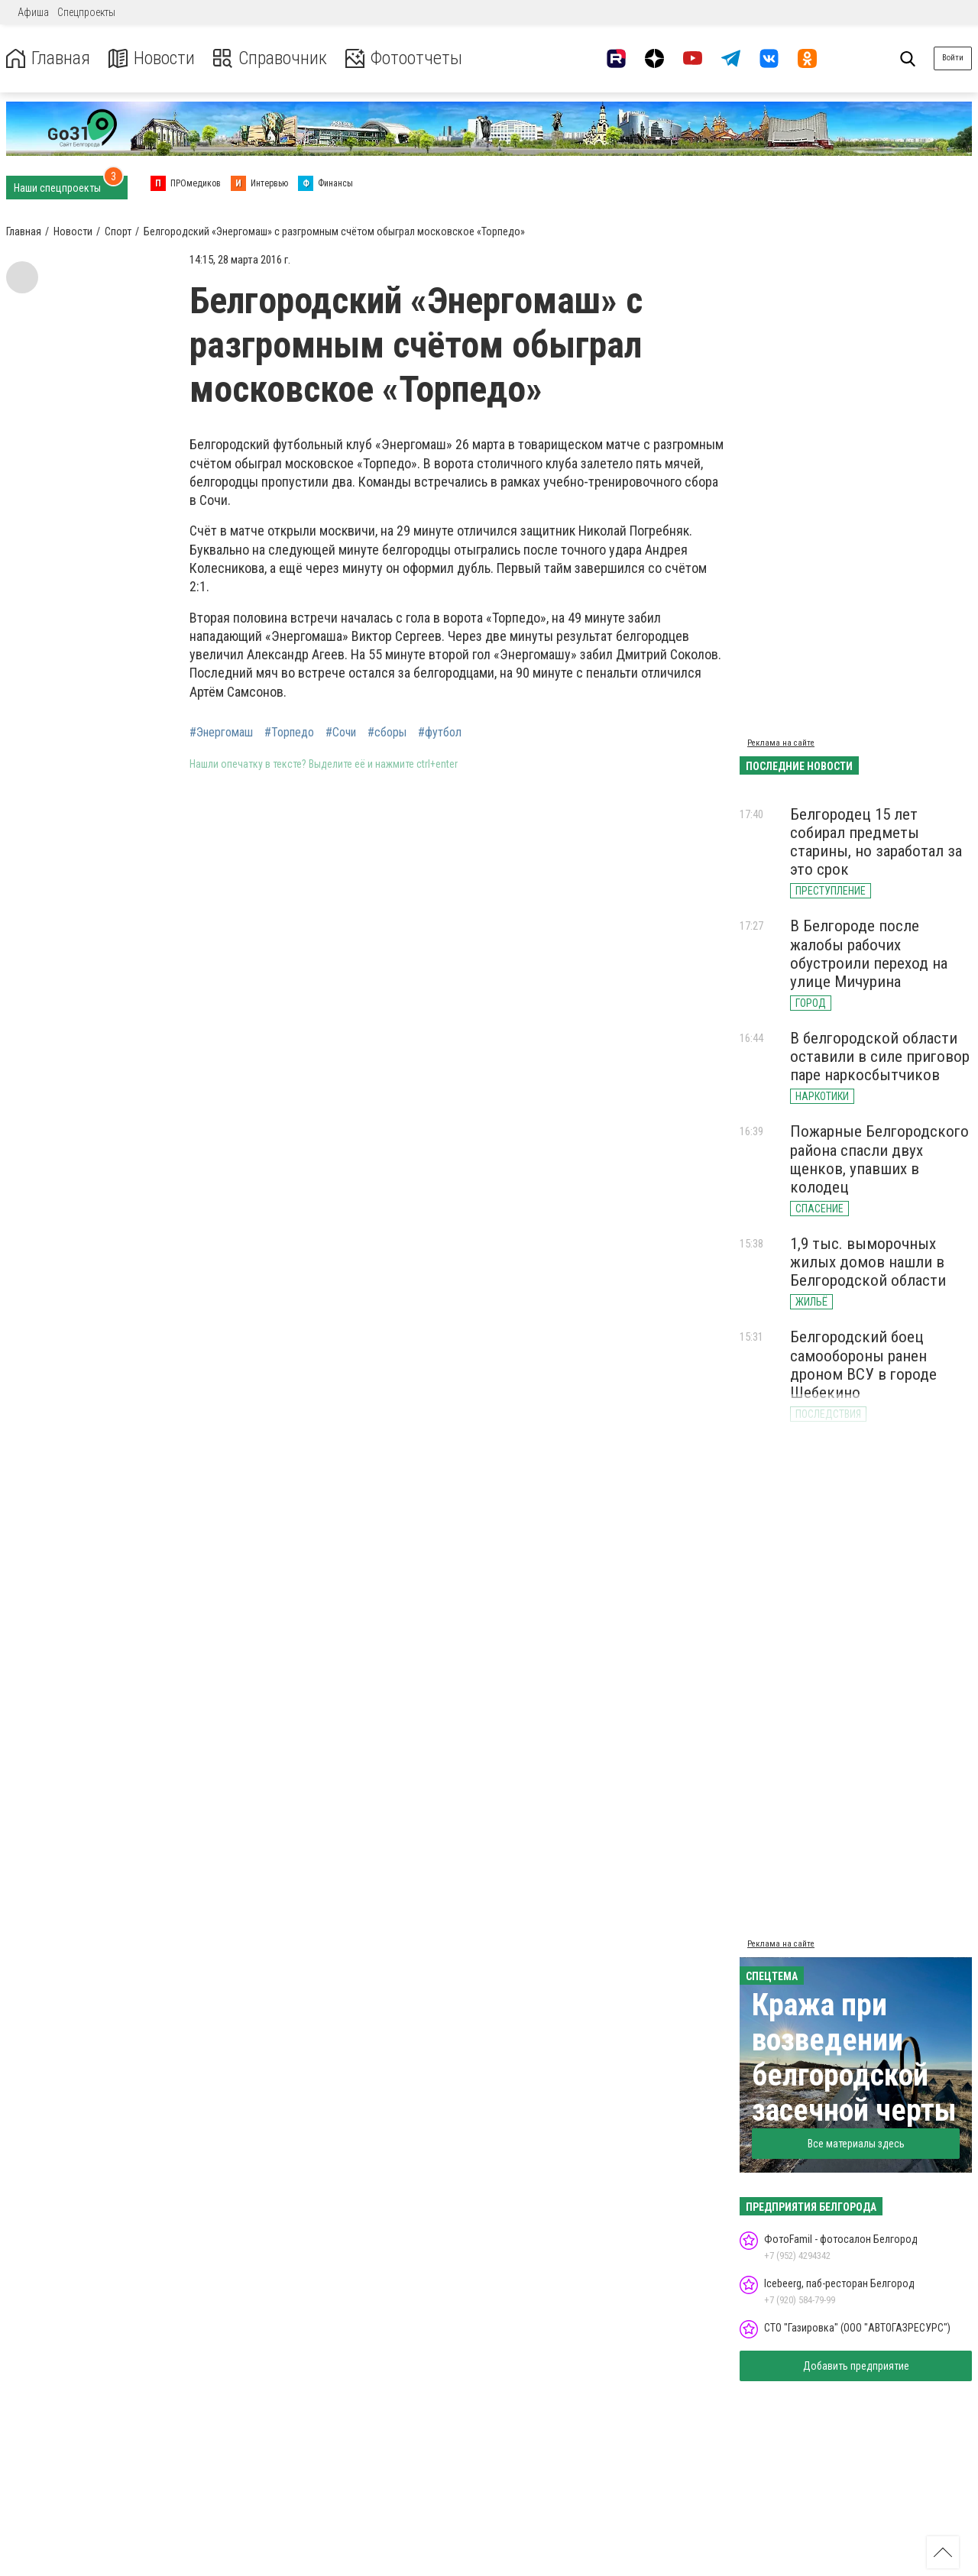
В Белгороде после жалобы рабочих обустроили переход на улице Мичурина (868, 953)
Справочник (270, 58)
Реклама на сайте (780, 743)
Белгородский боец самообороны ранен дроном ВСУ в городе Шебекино (863, 1364)
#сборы (387, 732)
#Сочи (340, 732)
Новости (151, 58)
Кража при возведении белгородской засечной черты (854, 2057)
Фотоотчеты (403, 58)
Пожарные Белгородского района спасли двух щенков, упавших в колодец (879, 1159)
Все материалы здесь (856, 2143)
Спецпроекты (86, 12)
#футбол (439, 732)
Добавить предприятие (856, 2366)
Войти (952, 58)
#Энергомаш (221, 732)
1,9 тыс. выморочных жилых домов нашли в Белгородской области (868, 1262)
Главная (48, 58)
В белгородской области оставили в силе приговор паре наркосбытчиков (880, 1056)
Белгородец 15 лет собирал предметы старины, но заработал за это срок (876, 842)
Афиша (33, 12)
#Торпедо (289, 732)
